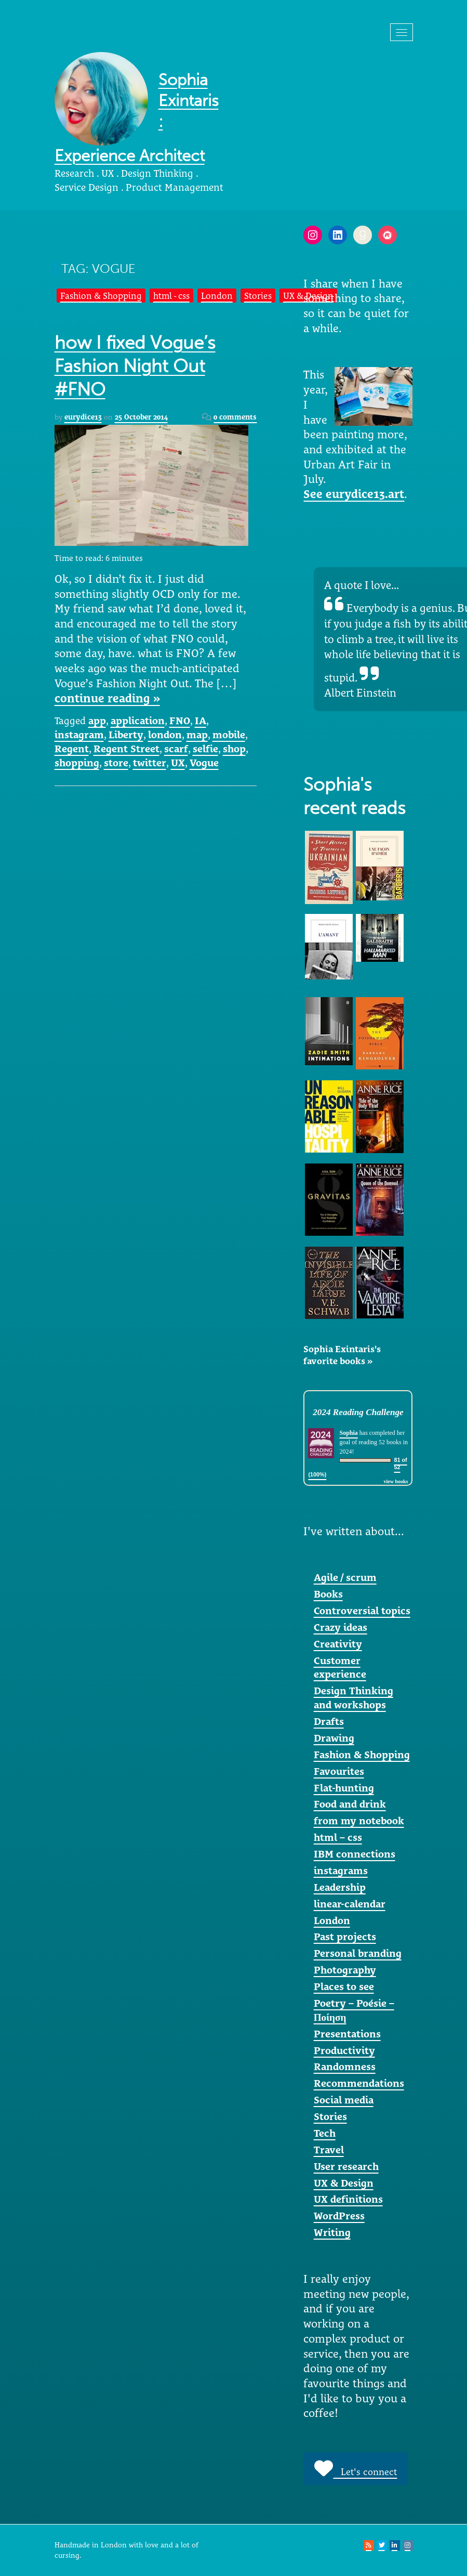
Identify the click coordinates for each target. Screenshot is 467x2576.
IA (200, 720)
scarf (176, 748)
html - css (171, 295)
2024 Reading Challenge (358, 1412)
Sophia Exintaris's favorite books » (342, 1355)
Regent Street (126, 748)
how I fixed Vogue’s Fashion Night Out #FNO (135, 366)
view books (396, 1481)
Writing (332, 2232)
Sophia (348, 1432)
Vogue (204, 762)
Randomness (345, 2066)
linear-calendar (349, 1904)
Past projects (345, 1936)
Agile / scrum (345, 1577)
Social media (343, 2100)
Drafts (329, 1721)
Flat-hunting (344, 1788)
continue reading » (107, 698)
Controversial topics (362, 1610)
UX (178, 762)
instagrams (341, 1870)
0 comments (235, 417)
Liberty (126, 734)
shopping (77, 762)
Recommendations (359, 2083)
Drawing (334, 1738)
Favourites (339, 1771)
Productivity (344, 2050)
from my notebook (359, 1820)
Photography (345, 1970)
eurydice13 (83, 417)
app (97, 720)
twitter (149, 762)
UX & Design (343, 2183)
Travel (329, 2149)
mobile (228, 734)
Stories (258, 295)
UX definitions (348, 2199)
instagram (79, 734)
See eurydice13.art (353, 494)
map (197, 734)
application (138, 720)
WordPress (339, 2215)
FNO (179, 720)
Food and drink (350, 1804)
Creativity (338, 1644)
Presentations (347, 2033)
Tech (325, 2133)
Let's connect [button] (355, 2468)
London (217, 295)
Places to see (344, 1986)
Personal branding (358, 1953)
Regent (72, 748)
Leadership (340, 1887)
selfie (205, 748)
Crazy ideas (340, 1627)
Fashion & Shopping (101, 295)
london (165, 734)
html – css (338, 1837)
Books (328, 1594)
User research (346, 2166)
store (116, 762)
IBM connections (354, 1854)
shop (234, 748)
